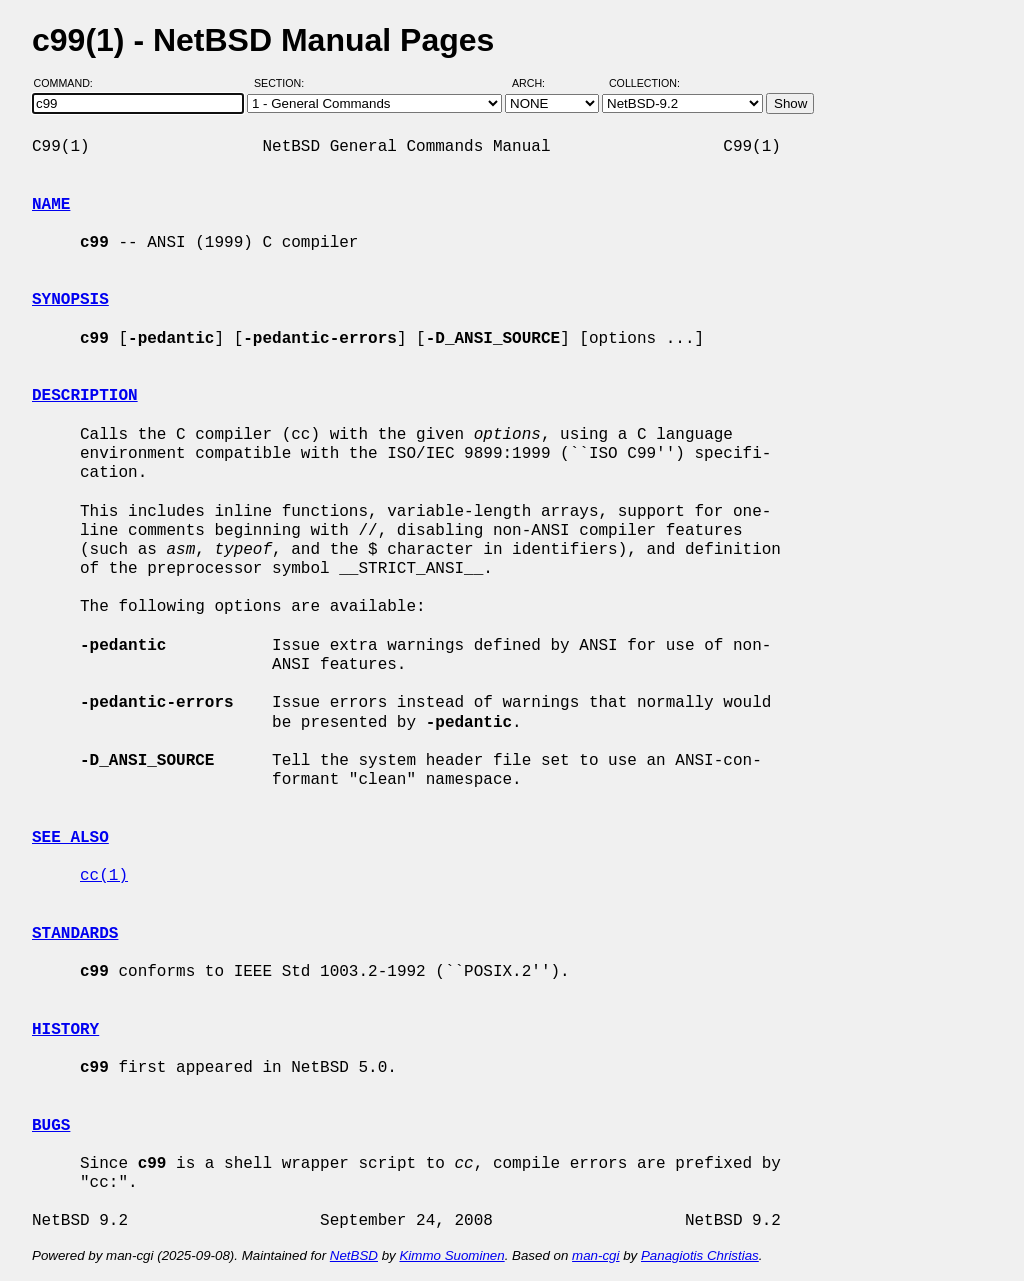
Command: (69, 83)
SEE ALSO (70, 838)
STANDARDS (75, 934)
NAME (51, 205)
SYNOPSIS (70, 300)
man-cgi (595, 1255)
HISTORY (65, 1030)
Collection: (644, 83)
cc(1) (104, 876)
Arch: (537, 83)
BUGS (51, 1126)
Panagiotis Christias (700, 1255)
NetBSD (354, 1255)
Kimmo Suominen (451, 1255)
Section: (283, 83)
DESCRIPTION (85, 396)
